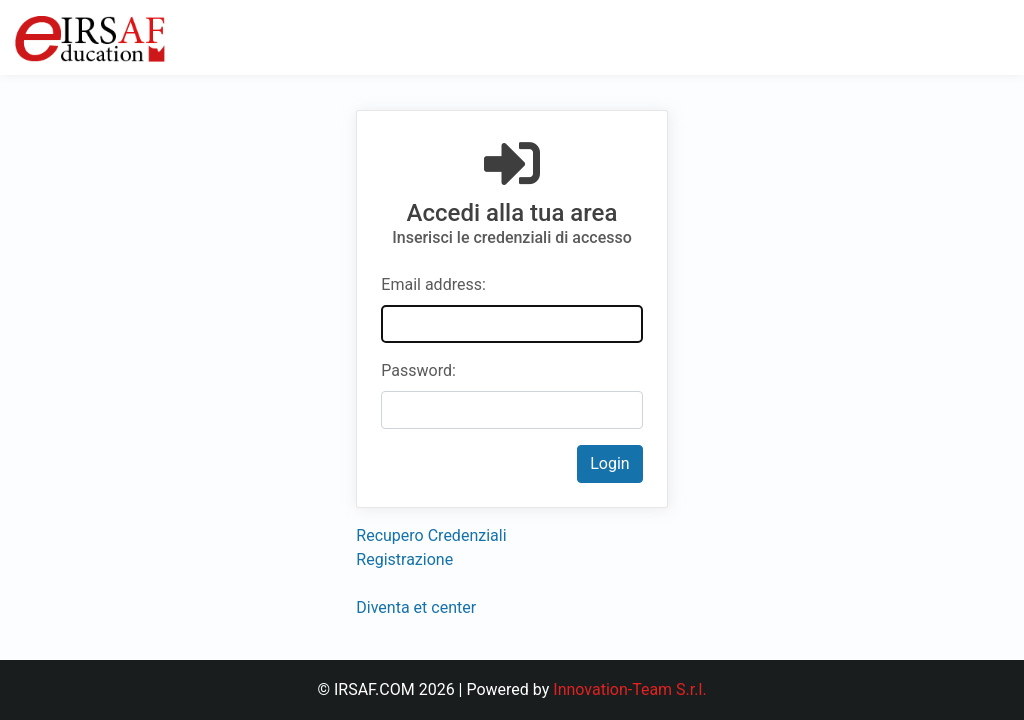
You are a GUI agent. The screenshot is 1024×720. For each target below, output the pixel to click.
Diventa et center (416, 607)
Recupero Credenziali (431, 535)
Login (609, 463)
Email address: (433, 284)
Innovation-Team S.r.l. (629, 689)
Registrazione (404, 559)
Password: (418, 370)
